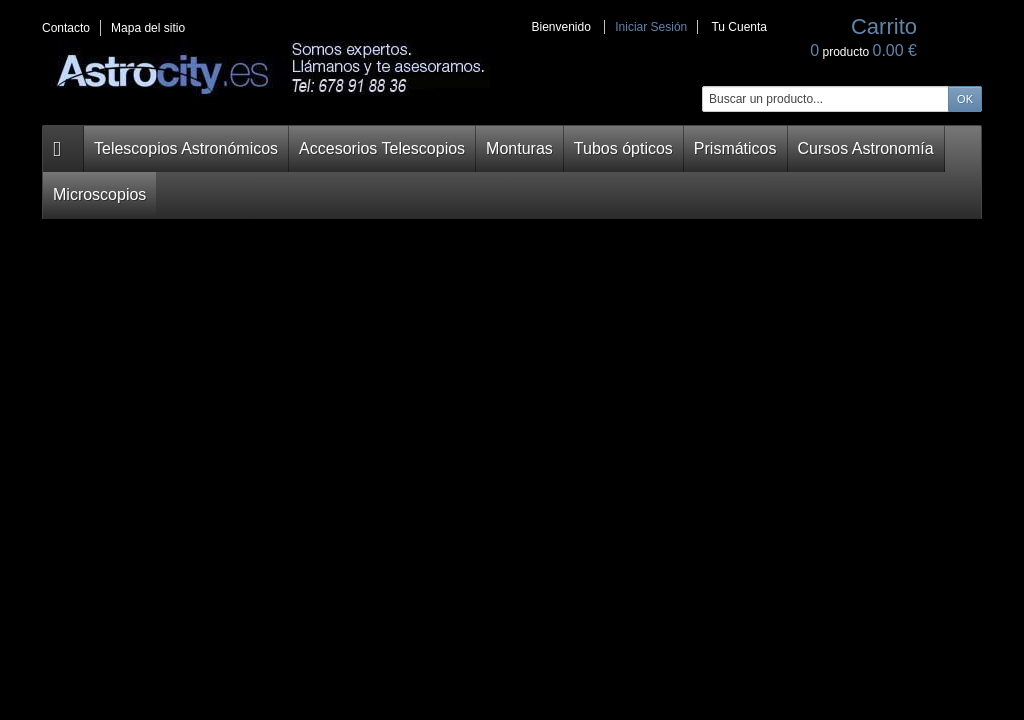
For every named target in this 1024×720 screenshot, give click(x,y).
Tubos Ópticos (111, 572)
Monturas (455, 149)
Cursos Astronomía (756, 149)
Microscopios (871, 149)
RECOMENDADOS (373, 191)
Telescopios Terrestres (135, 653)
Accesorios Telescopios (337, 149)
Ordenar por (310, 625)
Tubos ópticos (546, 149)
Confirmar (208, 371)
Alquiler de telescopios (135, 707)
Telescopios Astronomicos (146, 491)
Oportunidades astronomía (146, 680)
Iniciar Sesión (651, 27)
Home (288, 191)
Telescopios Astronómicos (171, 149)
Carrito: (93, 203)
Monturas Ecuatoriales (134, 545)
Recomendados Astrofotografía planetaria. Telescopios (532, 577)
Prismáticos (644, 149)
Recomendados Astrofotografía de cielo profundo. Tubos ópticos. (354, 577)
